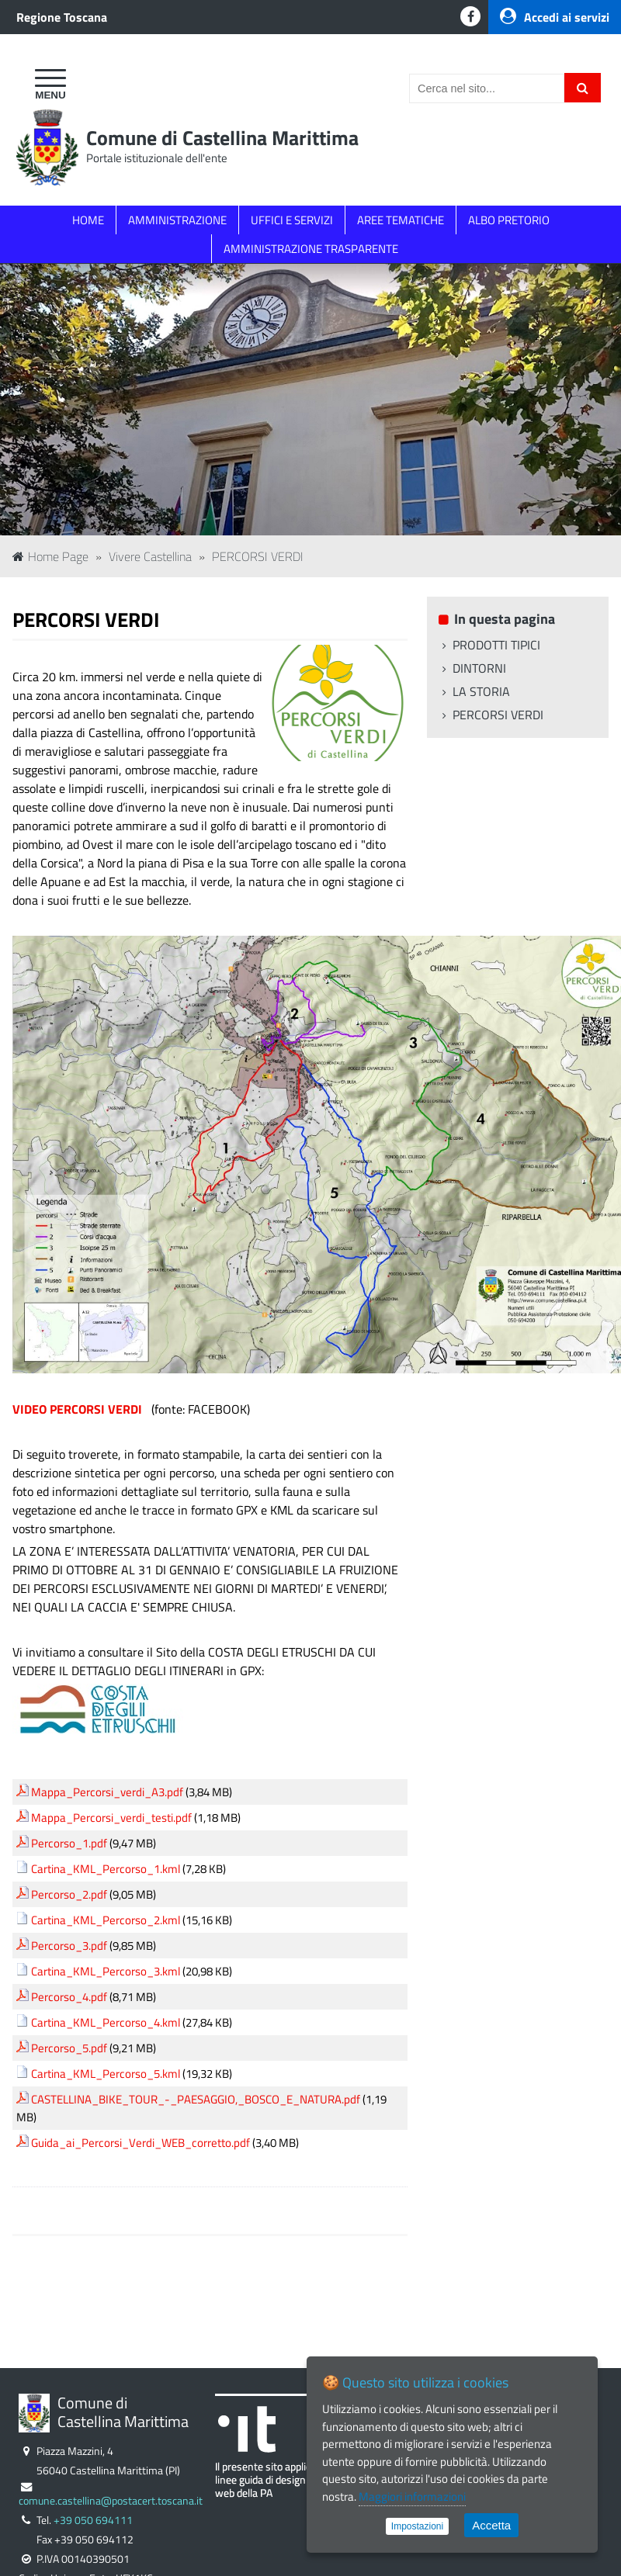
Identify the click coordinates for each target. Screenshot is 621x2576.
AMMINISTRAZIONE (177, 220)
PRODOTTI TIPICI (496, 644)
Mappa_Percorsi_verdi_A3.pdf (107, 1792)
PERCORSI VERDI (258, 556)
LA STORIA (481, 691)
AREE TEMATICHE (400, 220)
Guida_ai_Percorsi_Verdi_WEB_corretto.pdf (140, 2143)
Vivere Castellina (150, 556)
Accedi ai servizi (554, 17)
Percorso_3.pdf (69, 1946)
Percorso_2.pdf (69, 1894)
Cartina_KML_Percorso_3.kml (105, 1971)
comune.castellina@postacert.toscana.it (111, 2500)
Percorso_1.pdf (69, 1843)
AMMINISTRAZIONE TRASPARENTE (311, 249)
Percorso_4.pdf (69, 1997)
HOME (88, 220)
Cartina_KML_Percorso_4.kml (105, 2022)
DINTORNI (479, 668)
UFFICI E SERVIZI (292, 220)
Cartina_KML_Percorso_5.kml (105, 2074)
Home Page (50, 556)
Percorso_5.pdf (69, 2048)
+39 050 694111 (93, 2520)
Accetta (491, 2525)
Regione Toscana (61, 17)
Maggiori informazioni (412, 2496)
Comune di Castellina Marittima (222, 138)
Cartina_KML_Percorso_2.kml (105, 1920)
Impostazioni (417, 2526)
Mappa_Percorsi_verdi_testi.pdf (111, 1817)
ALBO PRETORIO (509, 220)
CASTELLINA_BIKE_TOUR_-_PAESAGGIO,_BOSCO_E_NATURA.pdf (195, 2099)
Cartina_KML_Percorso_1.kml (105, 1869)
